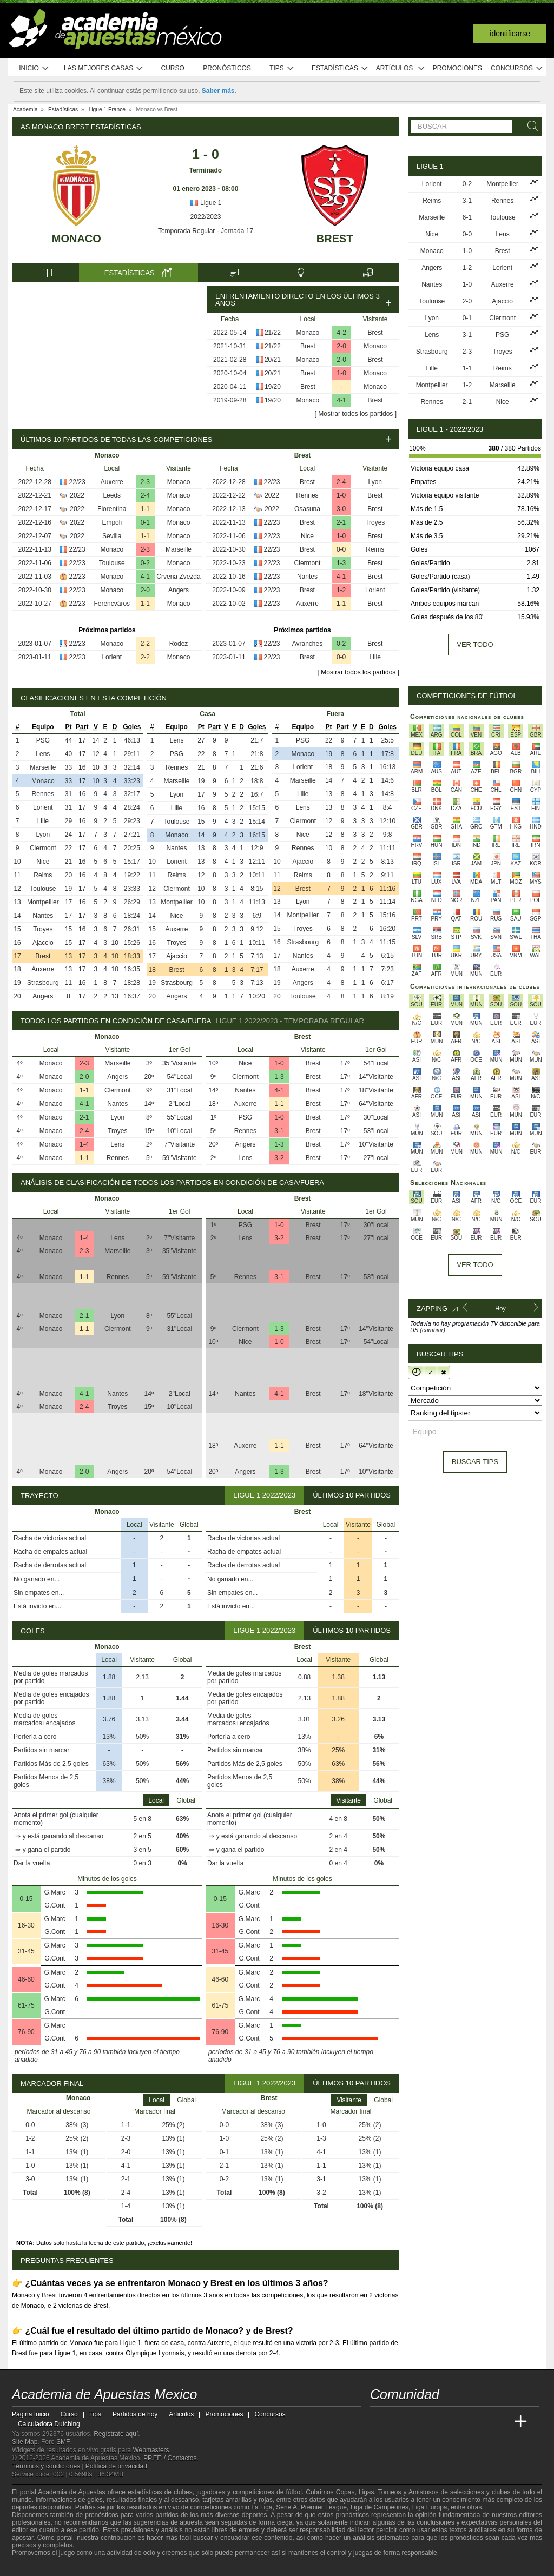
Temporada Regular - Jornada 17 (205, 231)
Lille (375, 657)
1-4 (84, 1144)
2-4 (145, 495)
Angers (178, 590)
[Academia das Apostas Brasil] (420, 2422)
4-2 (341, 332)
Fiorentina (111, 509)
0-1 (145, 522)
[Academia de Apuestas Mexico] (379, 2422)
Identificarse (510, 33)
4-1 (341, 400)
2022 (77, 495)
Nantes (307, 576)
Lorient (112, 657)
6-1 (467, 217)
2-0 (341, 346)
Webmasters (151, 2450)
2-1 (341, 522)
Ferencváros (112, 603)
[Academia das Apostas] (399, 2422)
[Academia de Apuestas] (460, 2422)
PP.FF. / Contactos (170, 2458)
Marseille (179, 549)
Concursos (517, 68)
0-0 (341, 549)
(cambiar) (432, 1330)
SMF (62, 2442)
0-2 (145, 563)
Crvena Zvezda (178, 576)
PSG (43, 740)
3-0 (341, 509)
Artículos (400, 68)
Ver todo (475, 644)
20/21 (273, 359)
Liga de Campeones (379, 2507)
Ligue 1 (206, 203)
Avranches (307, 643)
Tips (281, 68)
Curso (172, 68)
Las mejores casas (104, 68)
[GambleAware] (39, 2567)
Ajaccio (43, 942)
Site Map (24, 2442)
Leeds (112, 495)
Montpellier (43, 902)
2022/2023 (205, 217)
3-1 (278, 1131)
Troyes (375, 522)
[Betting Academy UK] (500, 2422)
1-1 (145, 509)
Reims (375, 549)
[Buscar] (529, 126)
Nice (307, 536)
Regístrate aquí (116, 2434)
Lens (43, 754)
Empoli (112, 522)
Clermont (307, 563)
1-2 (341, 590)
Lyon (375, 482)
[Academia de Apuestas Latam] (480, 2422)
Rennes (307, 495)
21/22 (273, 332)
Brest (334, 238)
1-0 (341, 373)
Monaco (76, 238)
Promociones (457, 68)
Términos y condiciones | (48, 2466)
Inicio (34, 68)
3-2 (278, 1158)
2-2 (145, 643)
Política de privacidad (116, 2466)
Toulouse (112, 563)
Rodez (178, 643)
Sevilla (111, 536)
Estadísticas (340, 68)
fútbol (293, 2492)
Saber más (218, 91)
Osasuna (307, 509)
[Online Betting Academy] (440, 2422)
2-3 (145, 482)
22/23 (77, 482)
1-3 (341, 563)
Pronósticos (227, 68)
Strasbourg (43, 982)
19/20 (273, 386)
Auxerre (112, 482)
